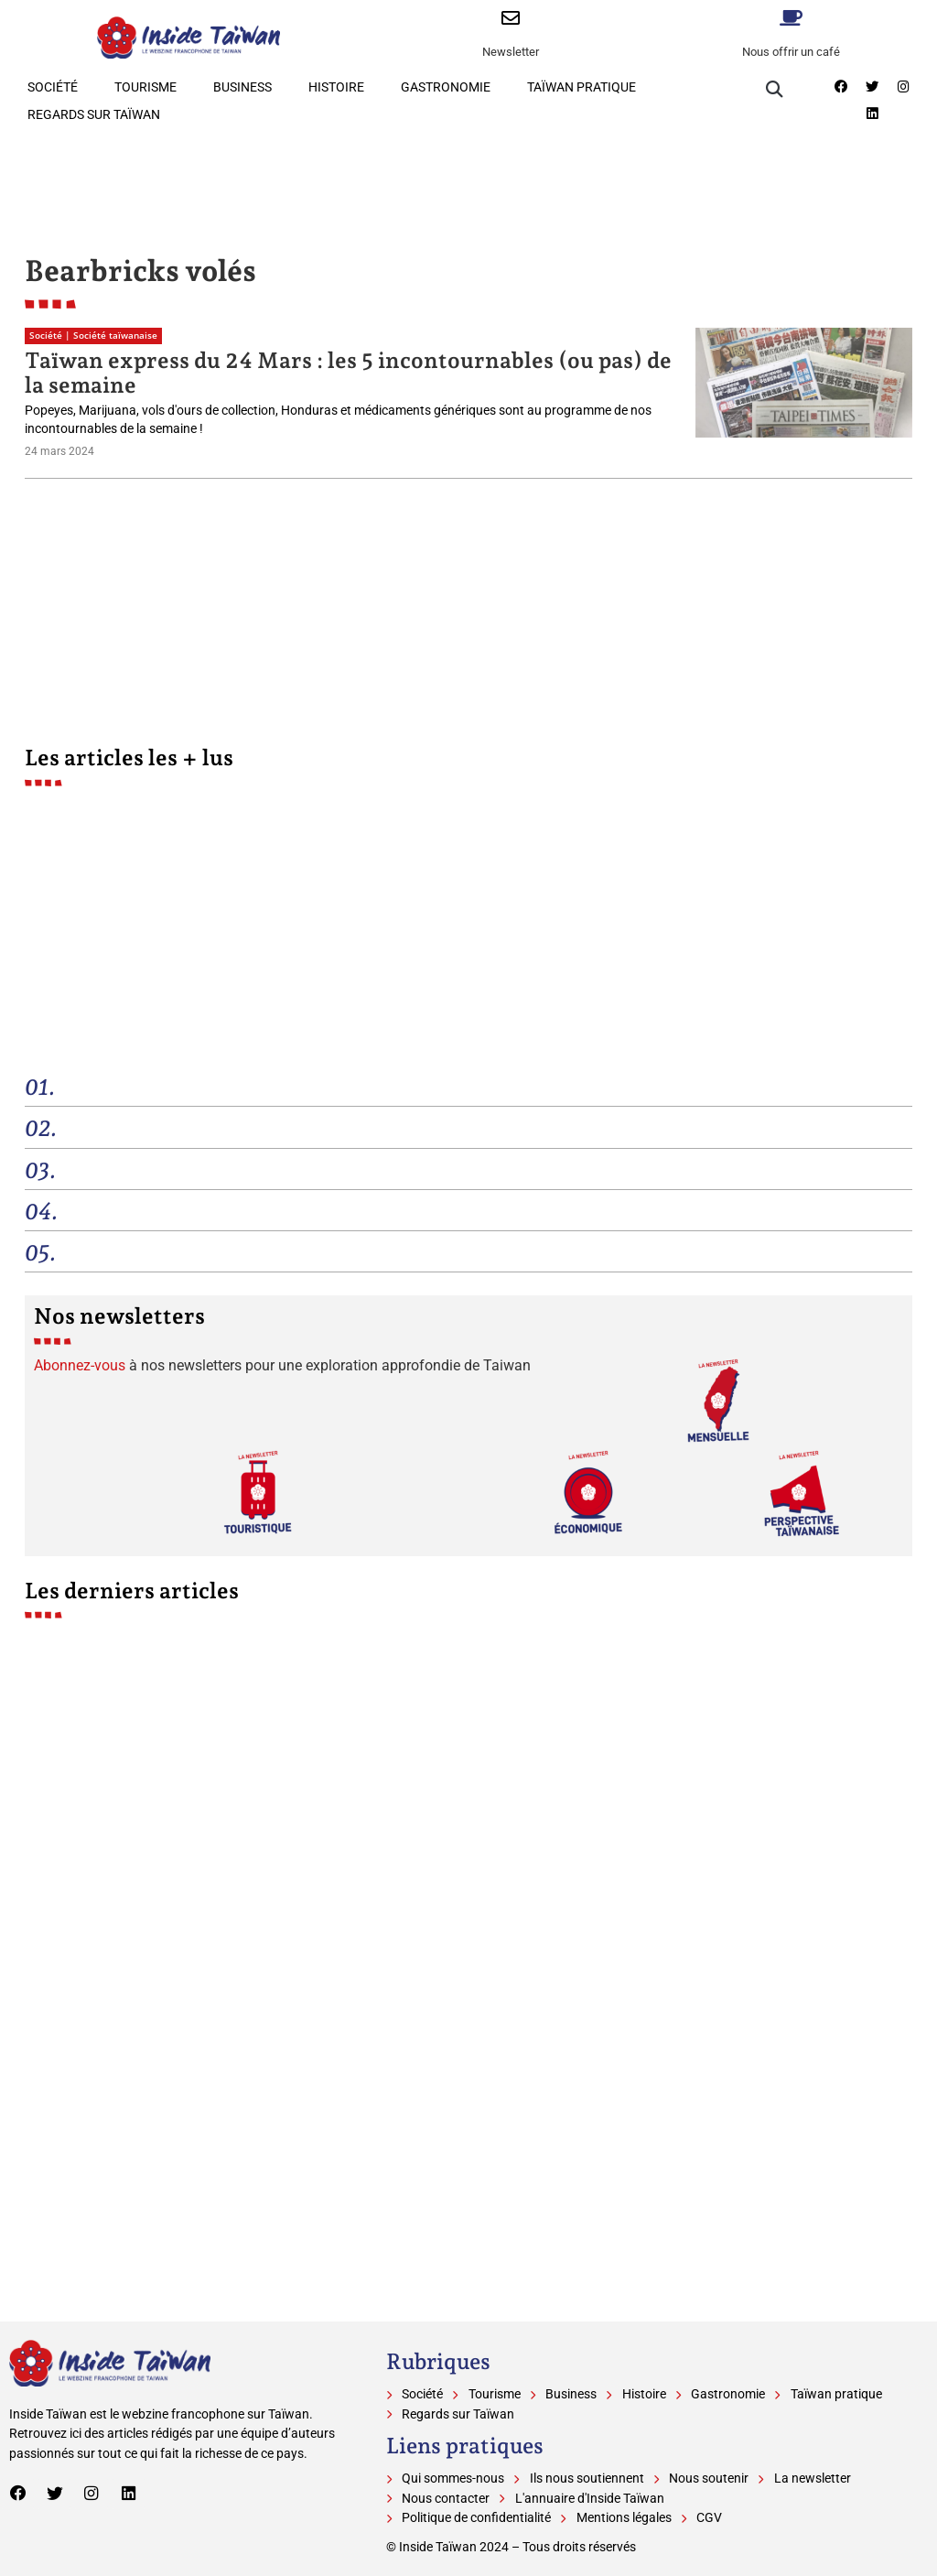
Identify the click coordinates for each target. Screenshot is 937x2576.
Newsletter (510, 52)
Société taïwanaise (115, 335)
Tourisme (145, 87)
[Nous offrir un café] (791, 18)
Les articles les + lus (129, 757)
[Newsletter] (510, 18)
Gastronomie (445, 87)
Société (52, 87)
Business (242, 87)
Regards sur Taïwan (93, 115)
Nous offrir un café (791, 52)
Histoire (336, 87)
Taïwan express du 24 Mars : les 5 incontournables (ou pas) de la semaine (348, 372)
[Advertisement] (468, 179)
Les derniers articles (132, 1590)
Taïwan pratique (581, 87)
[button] (774, 89)
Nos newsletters (119, 1316)
